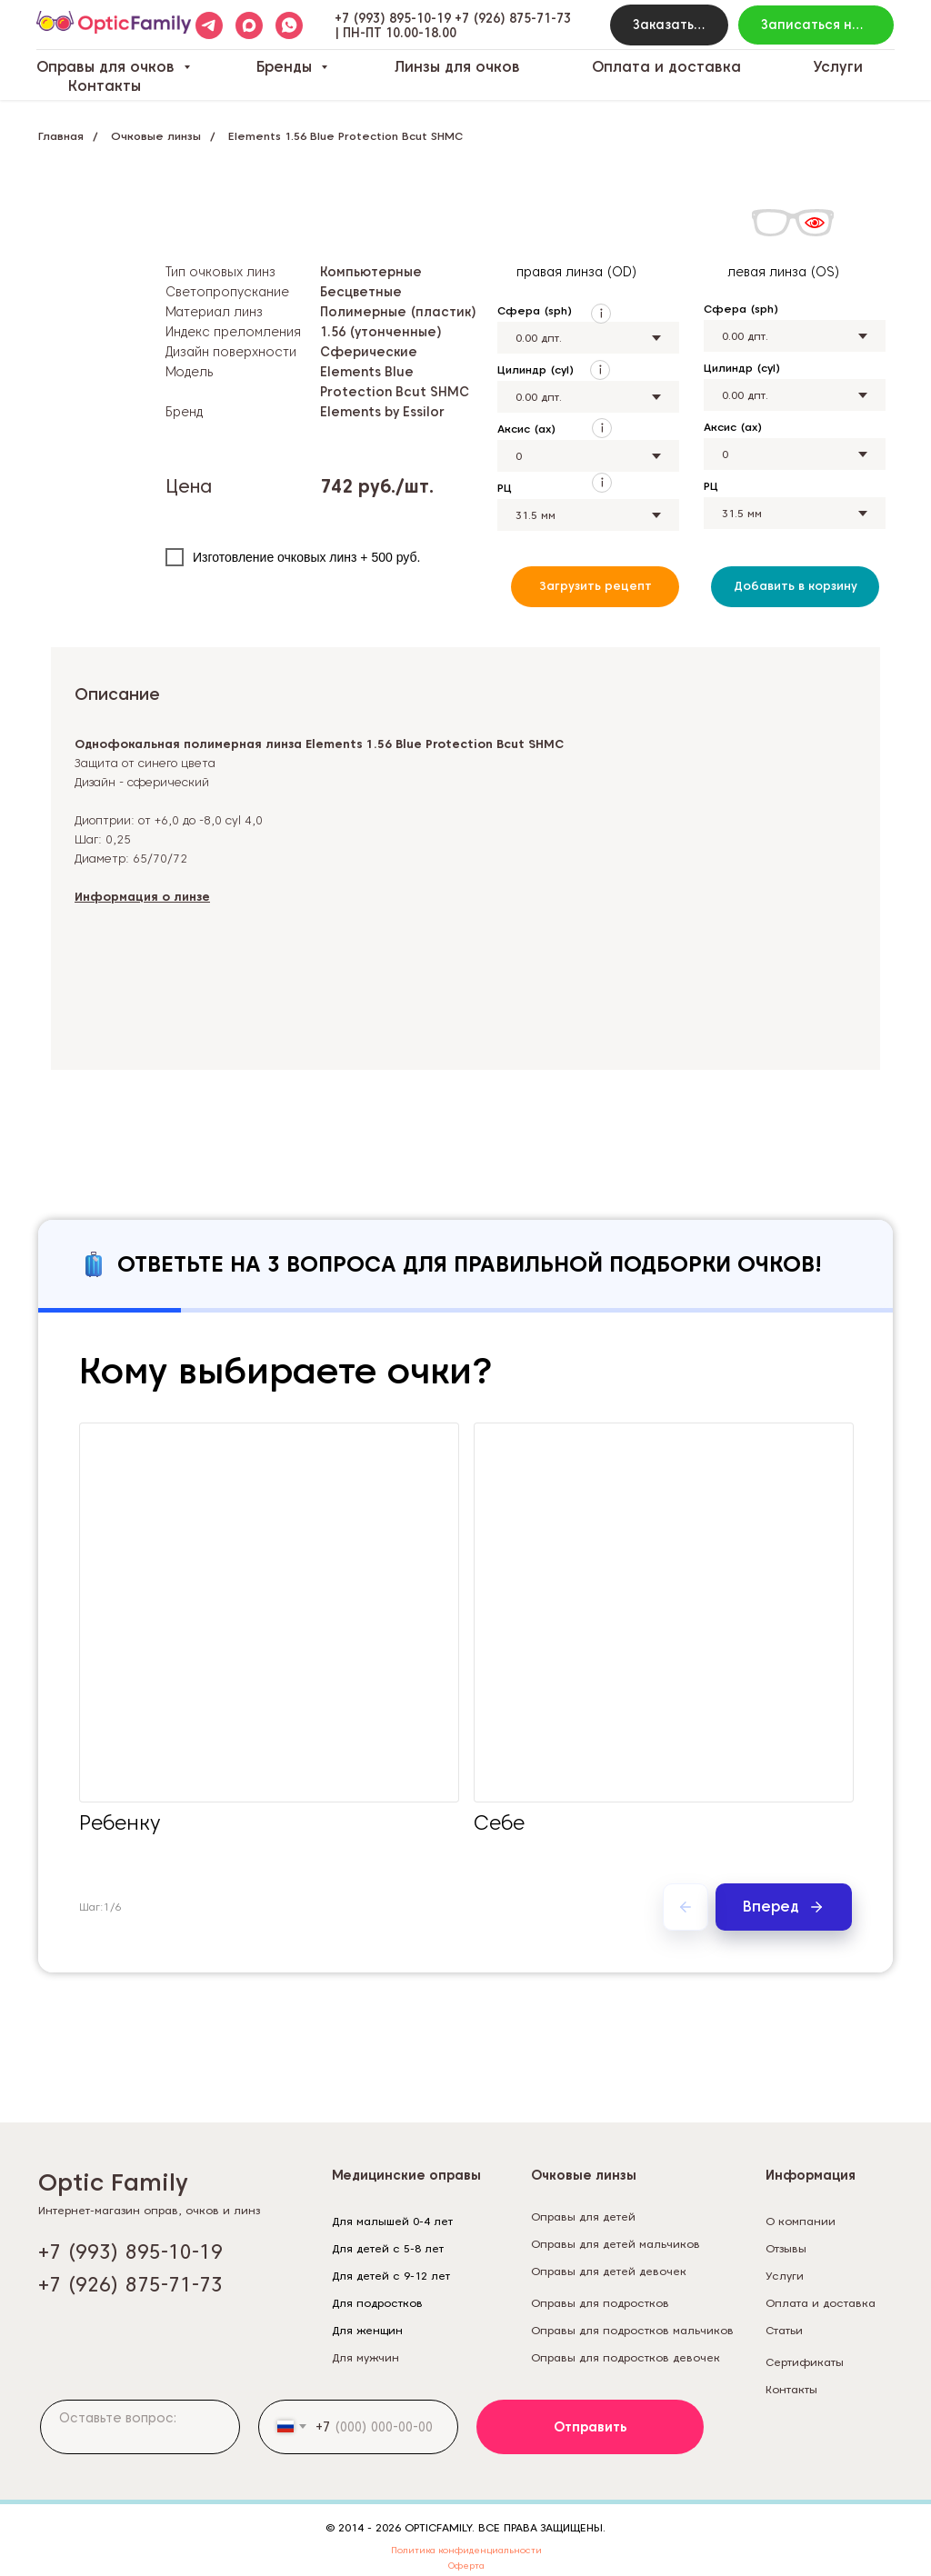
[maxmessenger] (249, 25)
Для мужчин (365, 2357)
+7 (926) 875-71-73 (513, 18)
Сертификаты (805, 2362)
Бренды (286, 66)
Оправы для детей (583, 2216)
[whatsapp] (289, 25)
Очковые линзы (156, 136)
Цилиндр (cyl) (535, 369)
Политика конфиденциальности (466, 2549)
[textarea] (140, 2427)
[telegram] (209, 25)
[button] (669, 25)
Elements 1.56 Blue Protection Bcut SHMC (345, 136)
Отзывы (786, 2248)
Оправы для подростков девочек (625, 2357)
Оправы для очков (107, 66)
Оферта (466, 2565)
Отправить (590, 2427)
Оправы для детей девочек (608, 2271)
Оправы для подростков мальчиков (632, 2330)
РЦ (504, 487)
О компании (801, 2221)
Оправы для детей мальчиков (615, 2244)
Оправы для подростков (600, 2303)
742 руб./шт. (377, 486)
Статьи (784, 2330)
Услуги (838, 66)
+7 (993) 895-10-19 (393, 18)
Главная (61, 136)
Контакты (104, 86)
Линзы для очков (457, 66)
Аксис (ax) (526, 428)
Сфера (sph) (534, 310)
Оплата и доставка (666, 66)
